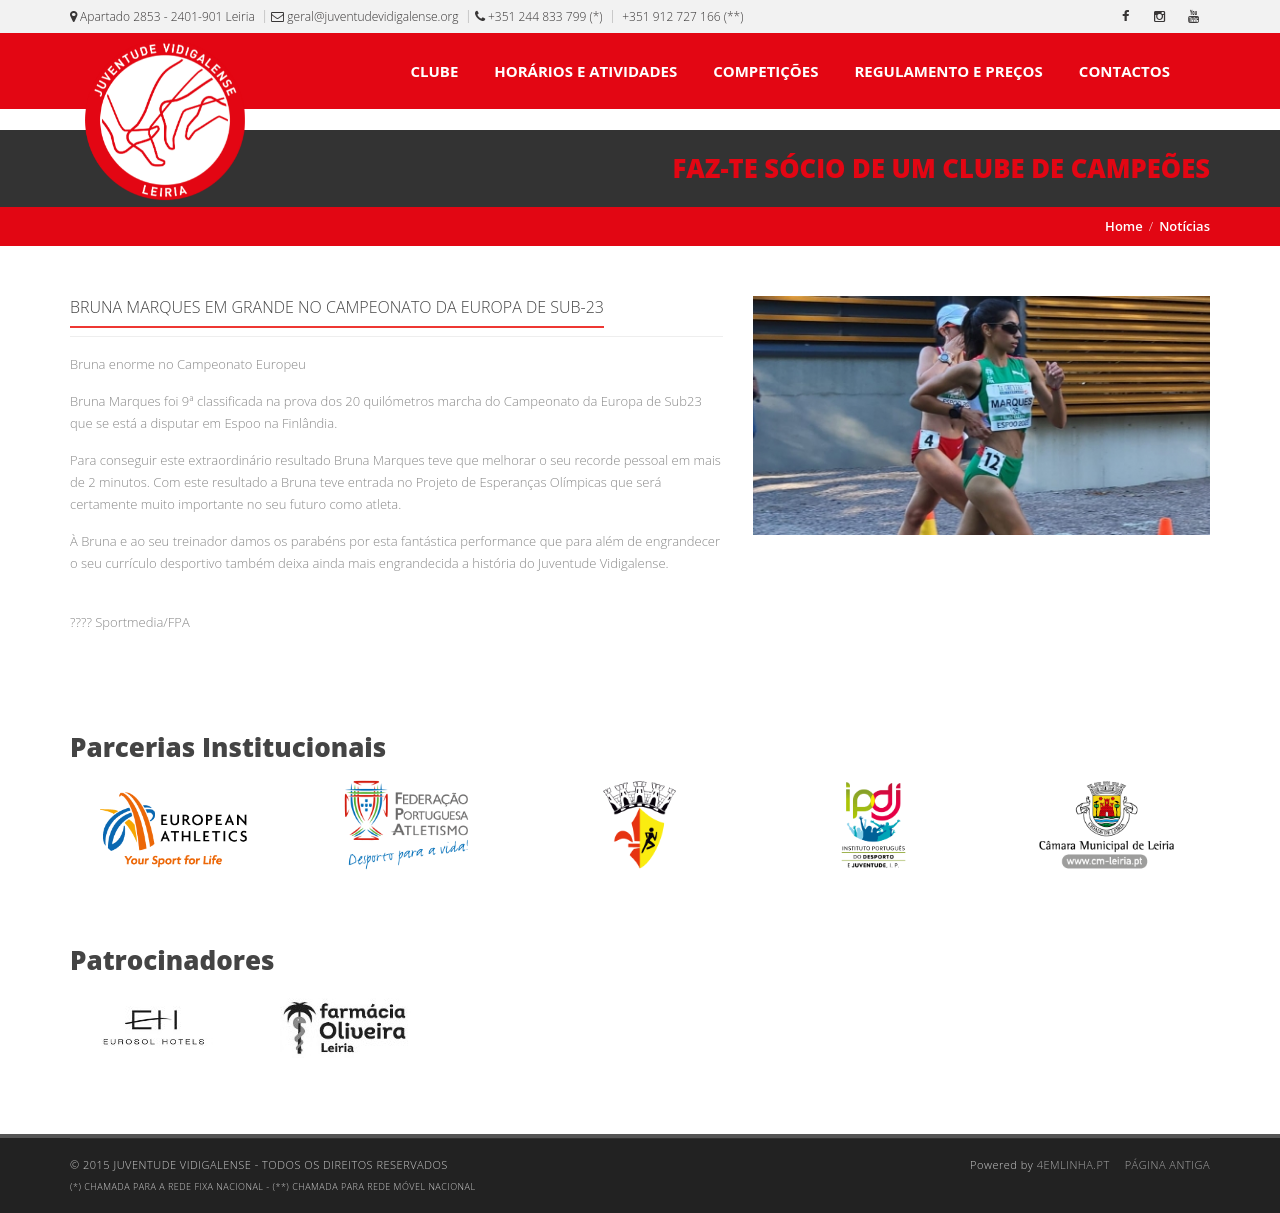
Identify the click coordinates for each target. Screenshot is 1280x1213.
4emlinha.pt (1073, 1164)
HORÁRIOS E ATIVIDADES (585, 71)
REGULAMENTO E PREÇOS (948, 71)
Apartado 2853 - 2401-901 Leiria (162, 16)
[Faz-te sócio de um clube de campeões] (640, 168)
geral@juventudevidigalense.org (364, 16)
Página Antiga (1167, 1164)
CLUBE (434, 71)
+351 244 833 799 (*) (539, 16)
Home (1124, 226)
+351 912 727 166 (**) (681, 16)
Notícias (1184, 226)
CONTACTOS (1124, 71)
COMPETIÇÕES (765, 71)
